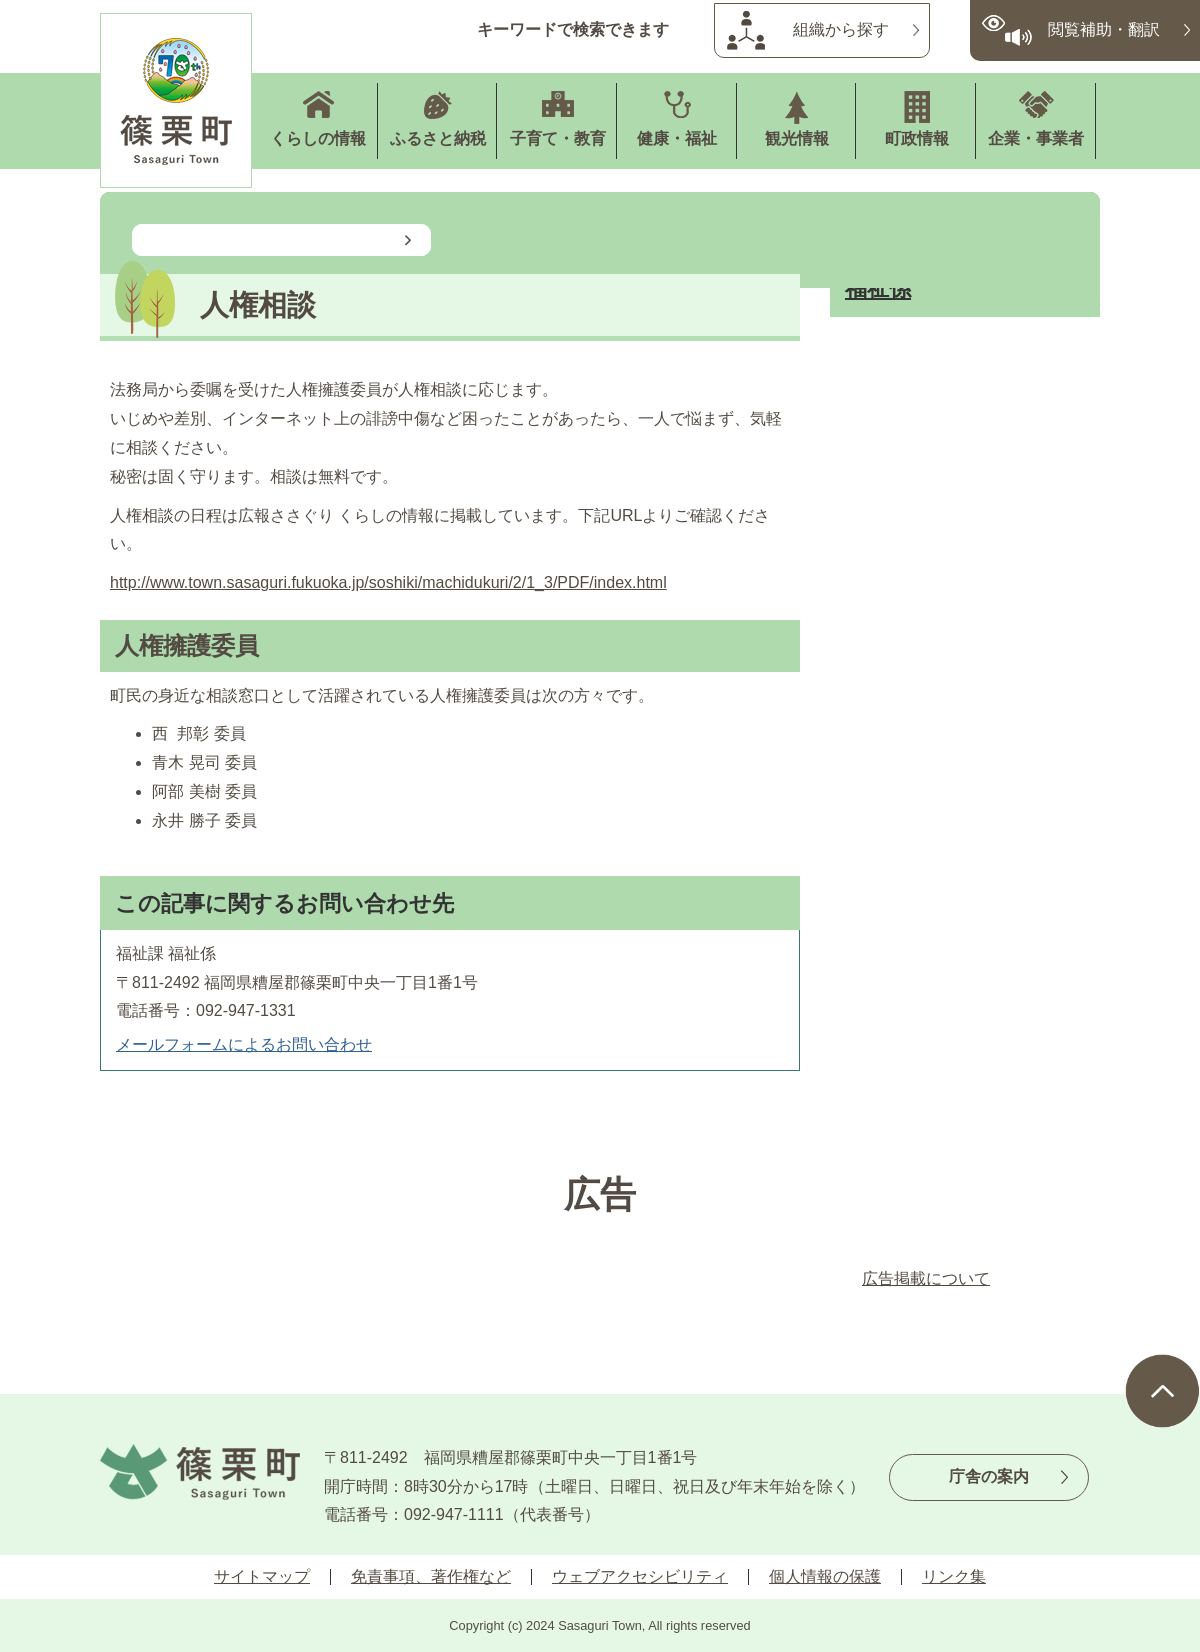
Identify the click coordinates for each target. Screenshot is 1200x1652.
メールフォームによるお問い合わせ (244, 1044)
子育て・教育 (558, 138)
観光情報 (797, 138)
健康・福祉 (677, 138)
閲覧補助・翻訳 (1104, 29)
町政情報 (917, 138)
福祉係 (878, 288)
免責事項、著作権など (431, 1576)
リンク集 (954, 1576)
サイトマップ (262, 1576)
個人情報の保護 (825, 1576)
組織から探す (841, 29)
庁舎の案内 (989, 1476)
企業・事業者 (1036, 138)
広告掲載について (926, 1278)
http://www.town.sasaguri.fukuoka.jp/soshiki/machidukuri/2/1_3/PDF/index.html (388, 582)
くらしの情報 (318, 138)
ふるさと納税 (438, 138)
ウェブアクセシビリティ (640, 1576)
